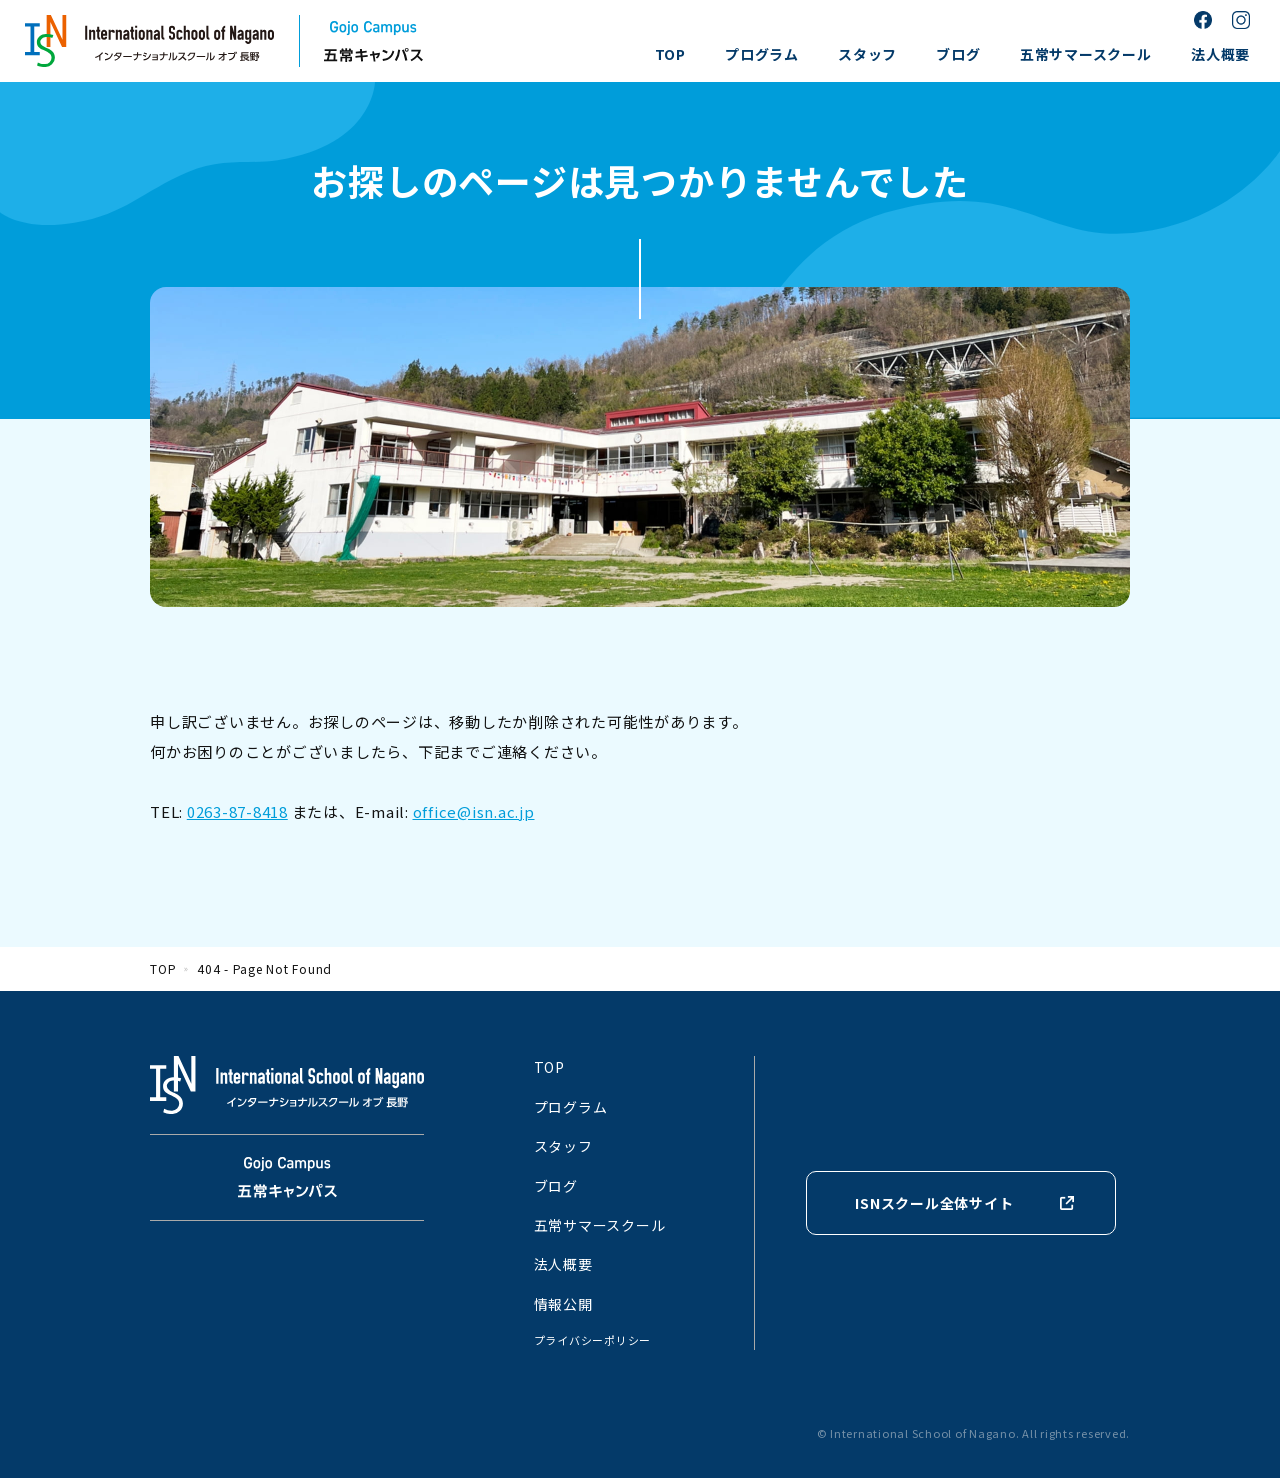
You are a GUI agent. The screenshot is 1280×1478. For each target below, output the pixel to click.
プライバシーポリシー (593, 1340)
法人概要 (1220, 54)
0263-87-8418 (237, 811)
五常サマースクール (1086, 54)
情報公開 (563, 1304)
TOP (670, 54)
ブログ (958, 54)
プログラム (762, 54)
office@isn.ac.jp (474, 811)
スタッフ (867, 54)
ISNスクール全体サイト (934, 1203)
